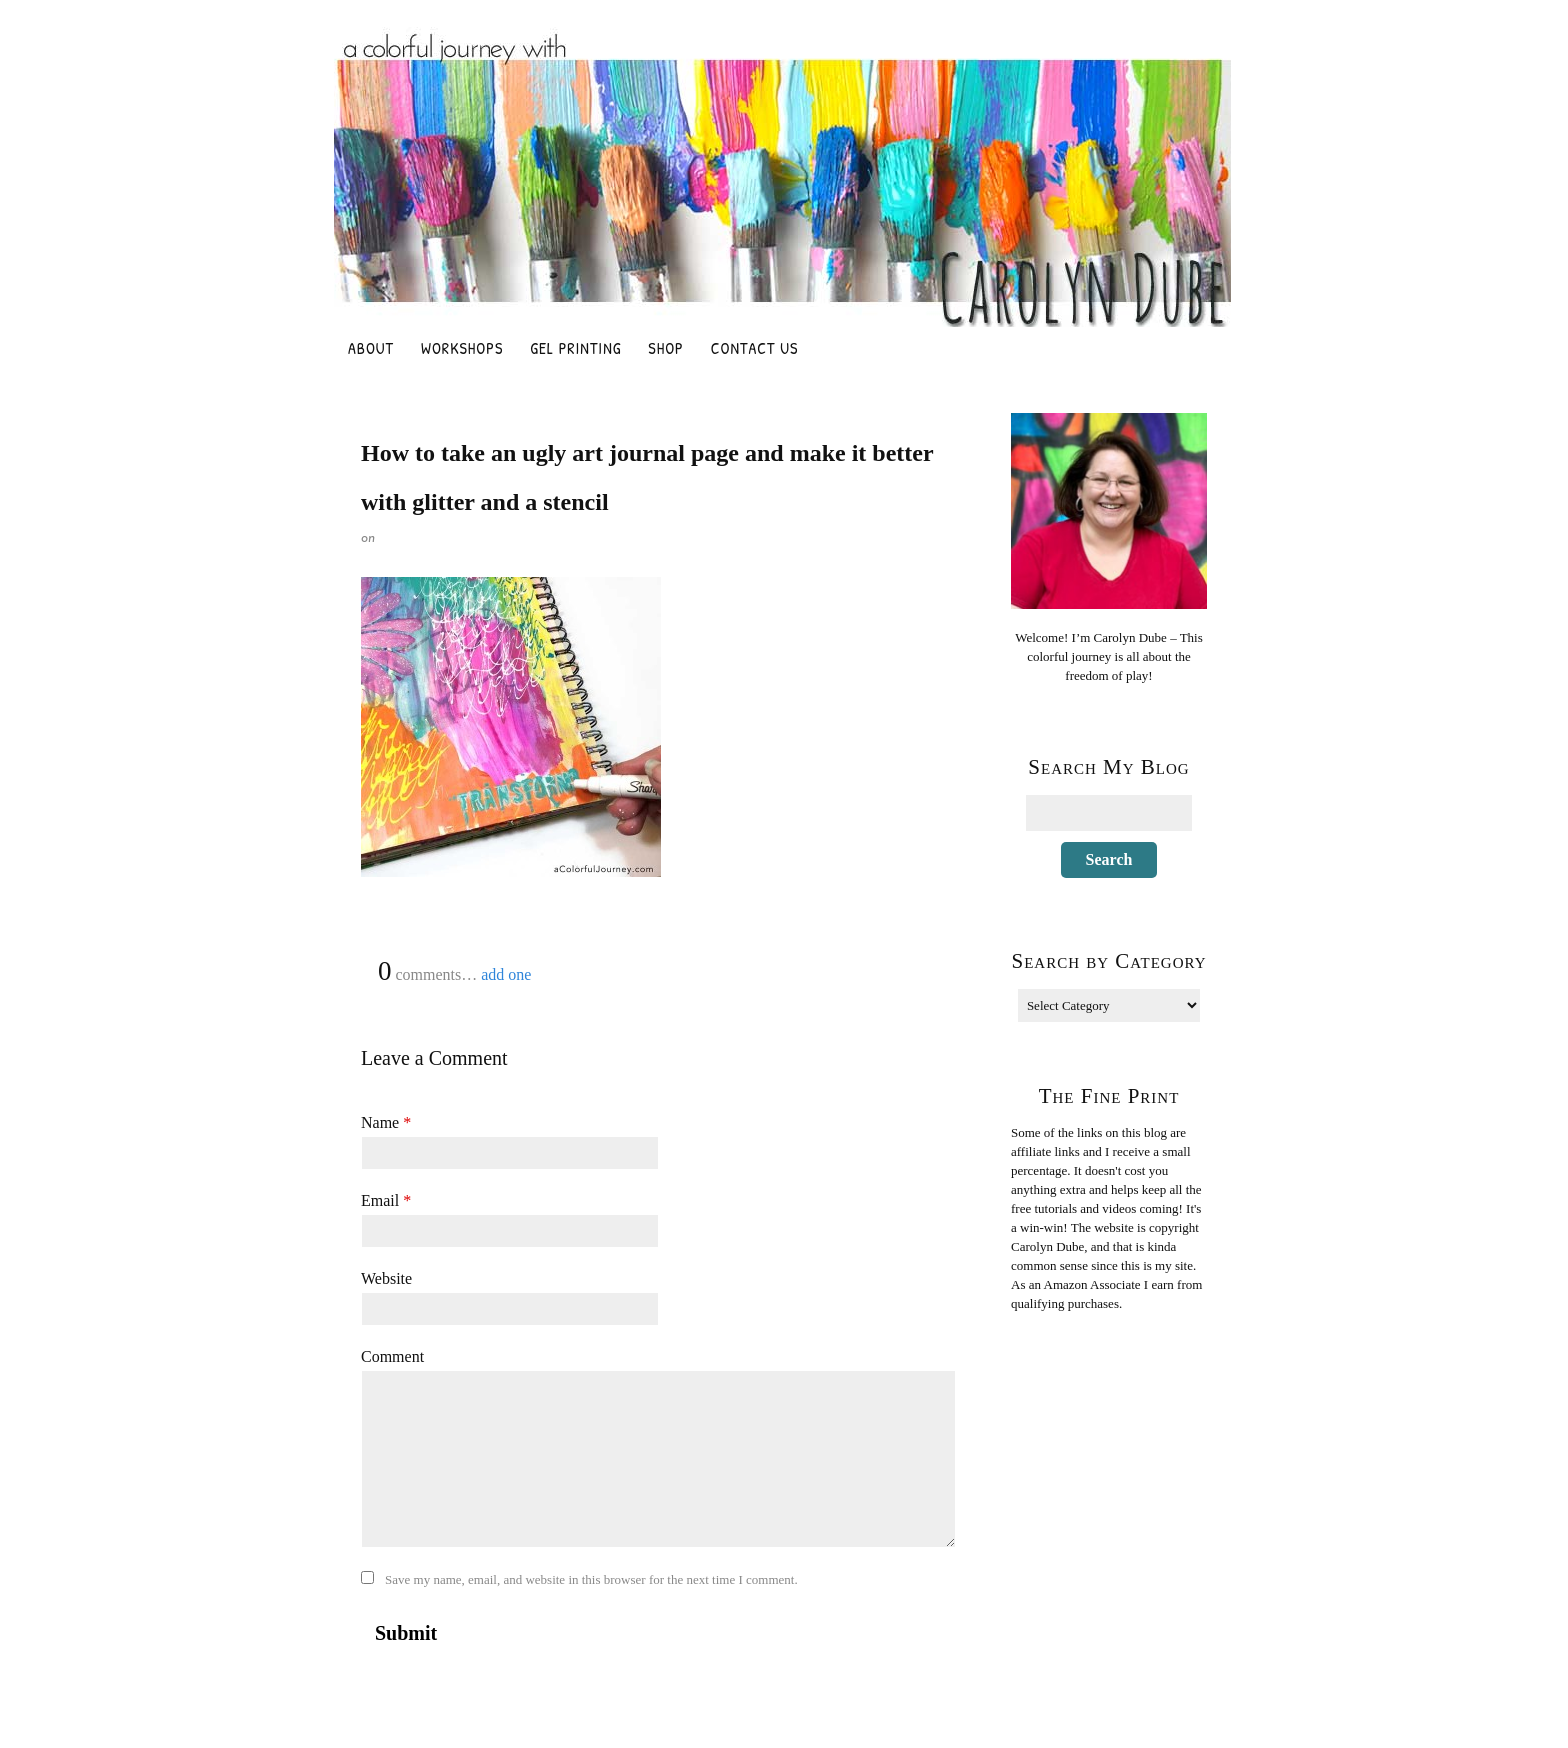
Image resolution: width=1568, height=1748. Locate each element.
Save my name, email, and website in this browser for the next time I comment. (591, 1579)
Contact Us (755, 348)
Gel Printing (575, 348)
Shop (665, 348)
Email (386, 1200)
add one (506, 974)
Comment (392, 1356)
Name (386, 1122)
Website (386, 1278)
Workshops (462, 348)
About (371, 348)
